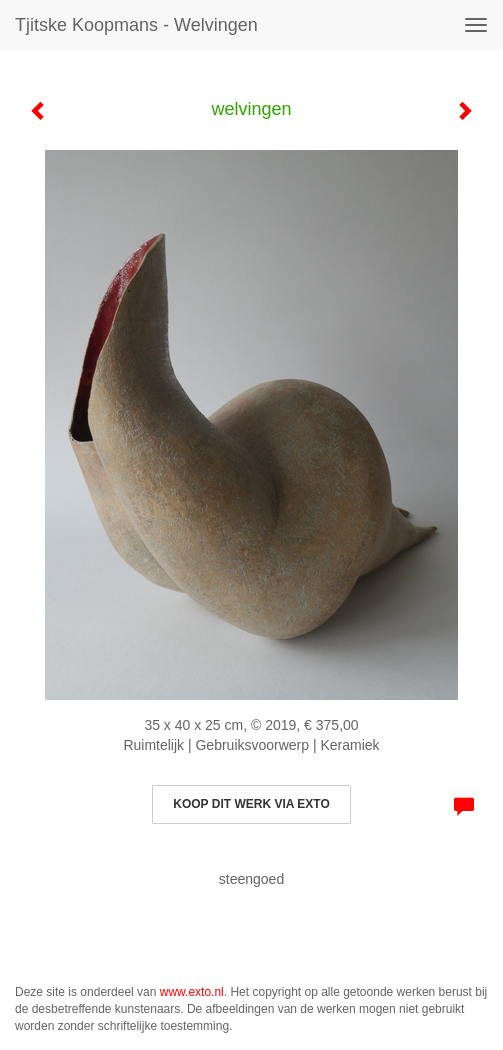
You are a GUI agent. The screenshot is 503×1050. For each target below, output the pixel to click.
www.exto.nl (192, 992)
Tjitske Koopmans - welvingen (136, 25)
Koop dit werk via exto (251, 804)
